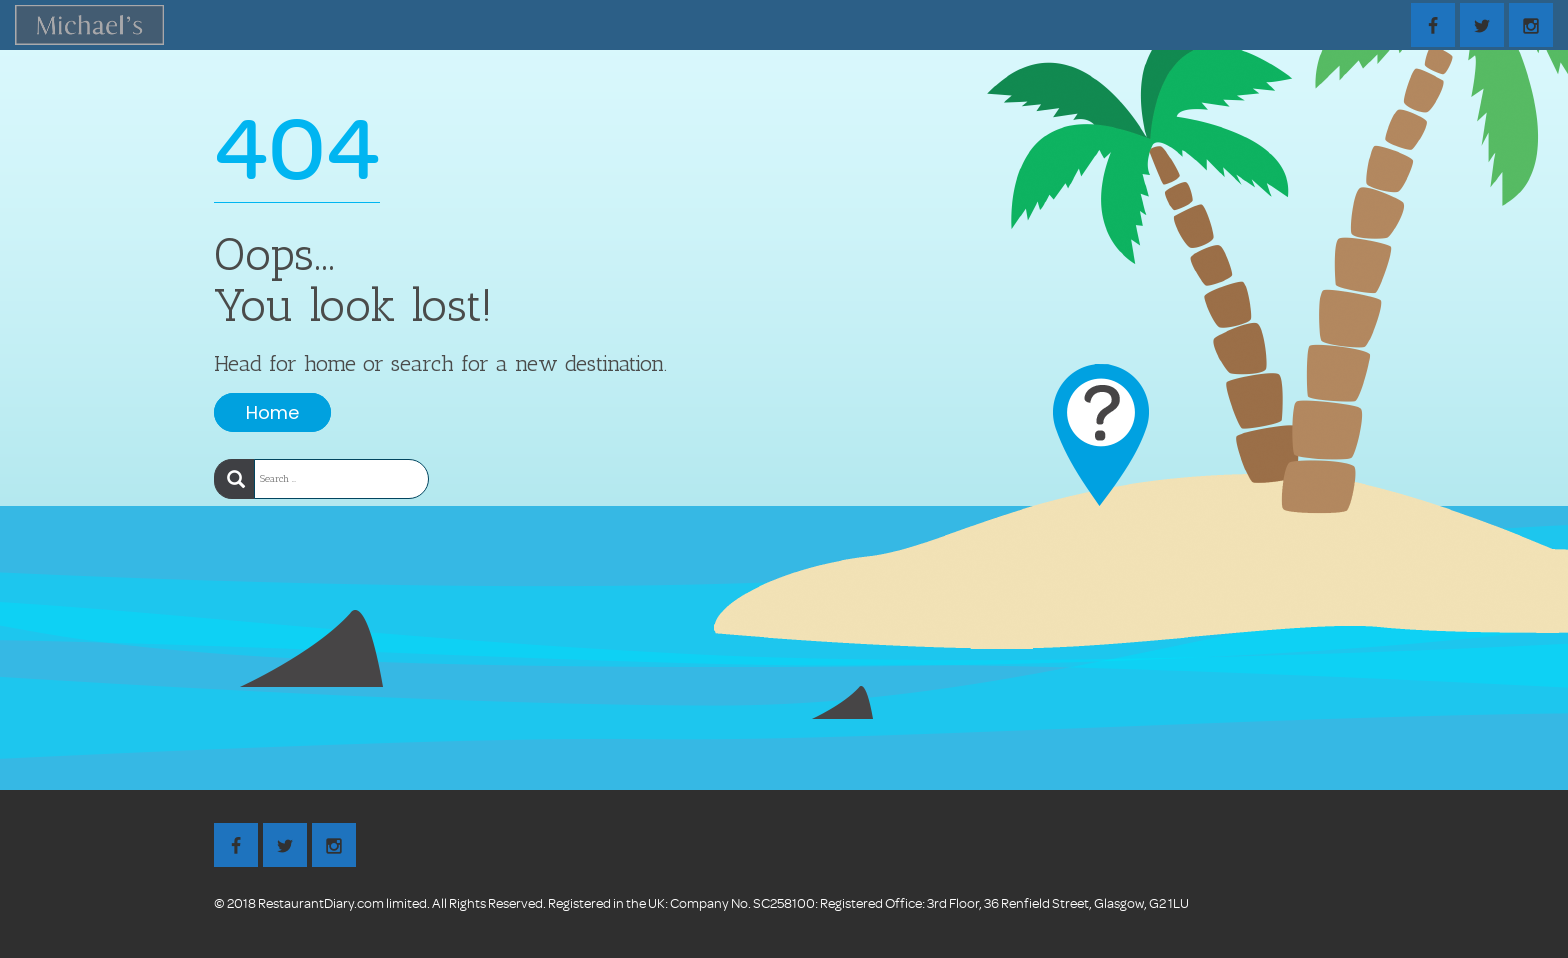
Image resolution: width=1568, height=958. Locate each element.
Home (272, 412)
